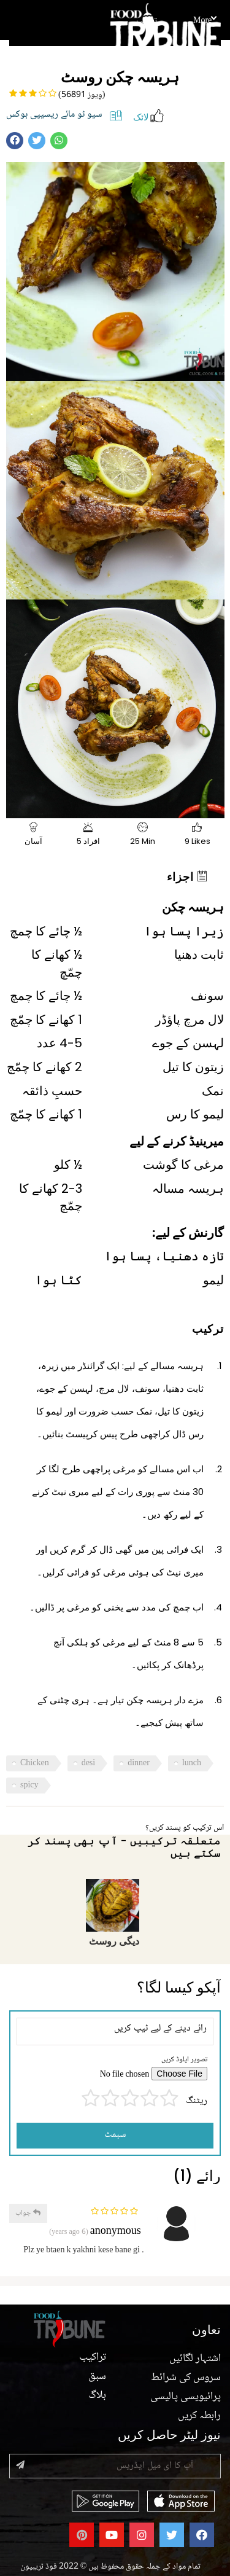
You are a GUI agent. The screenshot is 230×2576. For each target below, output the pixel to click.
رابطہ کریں (199, 2415)
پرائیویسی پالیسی (185, 2396)
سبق (97, 2376)
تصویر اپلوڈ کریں (184, 2060)
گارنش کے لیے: (188, 1232)
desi (89, 1763)
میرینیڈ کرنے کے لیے (176, 1141)
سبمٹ (115, 2134)
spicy (29, 1785)
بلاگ (97, 2395)
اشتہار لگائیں (195, 2358)
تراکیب (146, 21)
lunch (191, 1763)
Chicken (34, 1763)
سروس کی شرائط (186, 2377)
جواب (27, 2213)
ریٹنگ (196, 2101)
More (204, 21)
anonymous (115, 2232)
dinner (139, 1763)
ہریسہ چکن (193, 907)
